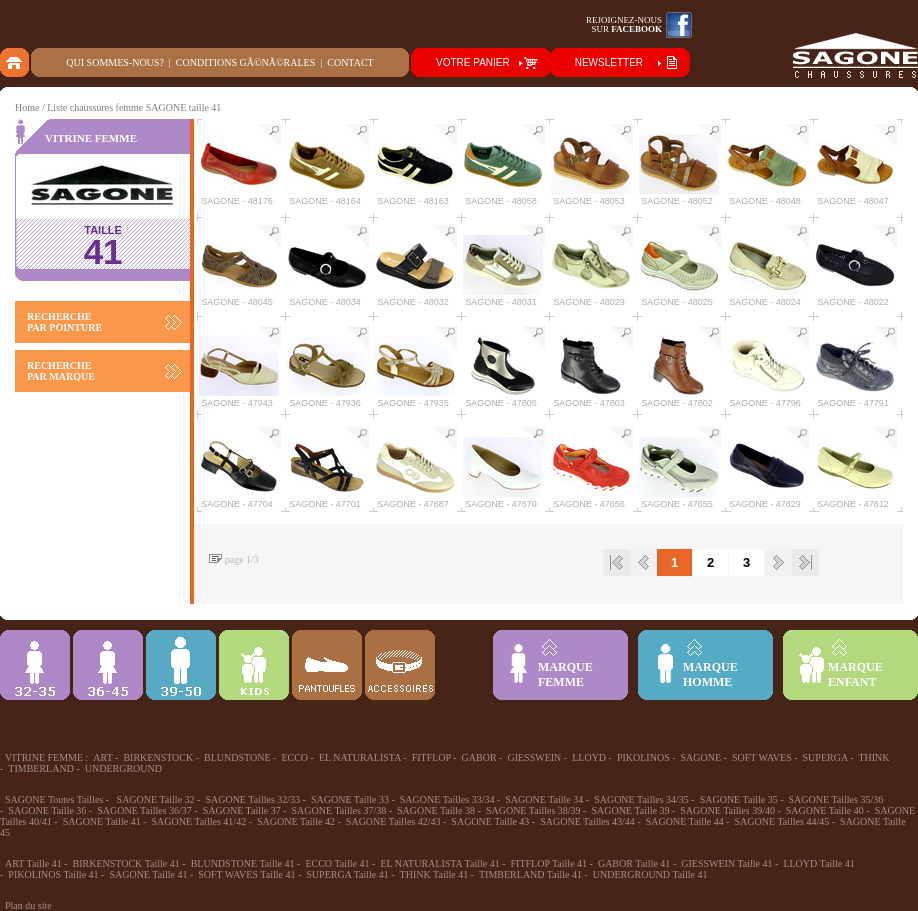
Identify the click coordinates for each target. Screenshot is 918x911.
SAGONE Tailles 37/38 (339, 810)
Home (27, 107)
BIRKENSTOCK (158, 757)
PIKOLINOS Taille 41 (53, 874)
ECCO (294, 757)
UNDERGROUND (123, 768)
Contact (350, 62)
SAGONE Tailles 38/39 (533, 810)
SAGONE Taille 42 (296, 821)
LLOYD (589, 757)
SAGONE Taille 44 (685, 821)
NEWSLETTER (609, 62)
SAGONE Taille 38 (436, 810)
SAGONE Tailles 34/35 (641, 799)
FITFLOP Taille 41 (549, 863)
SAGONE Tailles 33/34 (447, 799)
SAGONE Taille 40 (825, 810)
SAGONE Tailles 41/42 (198, 821)
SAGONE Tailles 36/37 (144, 810)
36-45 (108, 665)
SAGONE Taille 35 (739, 799)
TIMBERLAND (41, 768)
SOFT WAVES (762, 757)
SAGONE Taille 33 (350, 799)
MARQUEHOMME (710, 674)
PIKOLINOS (643, 757)
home (15, 62)
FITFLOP (431, 757)
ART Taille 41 (33, 863)
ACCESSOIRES (400, 665)
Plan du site (28, 905)
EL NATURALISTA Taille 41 (439, 863)
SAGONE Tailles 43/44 (587, 821)
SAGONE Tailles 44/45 (782, 821)
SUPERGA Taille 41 (347, 874)
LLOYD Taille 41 (818, 863)
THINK (873, 757)
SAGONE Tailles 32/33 (252, 799)
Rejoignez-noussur (624, 24)
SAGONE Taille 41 (102, 821)
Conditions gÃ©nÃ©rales (245, 62)
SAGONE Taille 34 (544, 799)
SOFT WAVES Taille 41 (246, 874)
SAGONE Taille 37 (242, 810)
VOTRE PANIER (473, 62)
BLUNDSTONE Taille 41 (243, 863)
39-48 (181, 665)
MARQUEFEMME (565, 674)
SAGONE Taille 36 (47, 810)
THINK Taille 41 (434, 874)
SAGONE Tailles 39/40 (727, 810)
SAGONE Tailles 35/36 (836, 799)
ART (102, 757)
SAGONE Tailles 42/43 (393, 821)
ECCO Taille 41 (337, 863)
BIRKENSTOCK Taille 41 (126, 863)
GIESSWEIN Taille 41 (726, 863)
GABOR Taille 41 (634, 863)
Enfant (254, 665)
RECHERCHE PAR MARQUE (61, 371)
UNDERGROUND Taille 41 (650, 874)
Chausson (327, 665)
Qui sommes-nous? (115, 62)
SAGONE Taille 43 (490, 821)
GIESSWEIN (534, 757)
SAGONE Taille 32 (156, 799)
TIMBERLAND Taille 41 (530, 874)
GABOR (479, 757)
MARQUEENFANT (855, 674)
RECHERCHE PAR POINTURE (64, 322)
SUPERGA (825, 757)
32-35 (35, 665)
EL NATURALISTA (360, 757)
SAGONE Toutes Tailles (54, 799)
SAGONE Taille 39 (630, 810)
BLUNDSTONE (237, 757)
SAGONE (701, 757)
